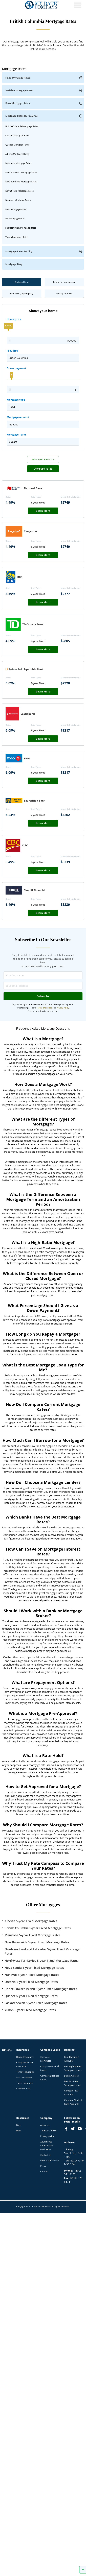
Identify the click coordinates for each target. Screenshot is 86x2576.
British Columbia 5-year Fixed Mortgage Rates (38, 1928)
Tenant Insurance (25, 2071)
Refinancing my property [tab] (21, 293)
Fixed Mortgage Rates (17, 77)
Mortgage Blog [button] (13, 264)
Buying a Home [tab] (22, 282)
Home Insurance (24, 2056)
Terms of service (44, 1007)
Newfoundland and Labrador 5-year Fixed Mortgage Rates (42, 1951)
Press (43, 2166)
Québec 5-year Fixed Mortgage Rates (31, 1996)
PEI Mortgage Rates (15, 218)
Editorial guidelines (49, 2160)
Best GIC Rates (71, 2075)
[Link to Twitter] (73, 2129)
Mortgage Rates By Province (21, 115)
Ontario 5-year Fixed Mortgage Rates (31, 1982)
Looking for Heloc (64, 293)
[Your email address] (43, 986)
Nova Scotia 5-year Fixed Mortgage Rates (34, 1968)
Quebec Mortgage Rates (17, 144)
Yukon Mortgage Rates (16, 236)
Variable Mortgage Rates (19, 90)
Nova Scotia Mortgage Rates (19, 190)
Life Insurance (23, 2088)
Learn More (43, 510)
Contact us (45, 2154)
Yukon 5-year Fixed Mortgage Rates (30, 2010)
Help (18, 2130)
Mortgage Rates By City (18, 251)
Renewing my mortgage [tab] (64, 282)
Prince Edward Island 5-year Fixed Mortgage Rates (41, 1989)
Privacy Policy (62, 1007)
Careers (44, 2171)
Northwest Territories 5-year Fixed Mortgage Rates (41, 1961)
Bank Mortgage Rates (17, 103)
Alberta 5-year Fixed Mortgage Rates (31, 1921)
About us (44, 2125)
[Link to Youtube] (80, 2129)
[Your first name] (43, 975)
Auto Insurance (24, 2077)
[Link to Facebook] (66, 2129)
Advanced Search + (43, 459)
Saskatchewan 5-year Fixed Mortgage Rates (36, 2003)
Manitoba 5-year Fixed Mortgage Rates (32, 1935)
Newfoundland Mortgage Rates (21, 181)
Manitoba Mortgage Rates (18, 163)
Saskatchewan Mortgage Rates (20, 227)
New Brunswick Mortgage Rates (21, 172)
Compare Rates (43, 468)
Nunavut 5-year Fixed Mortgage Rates (32, 1975)
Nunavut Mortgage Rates (18, 200)
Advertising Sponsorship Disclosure (46, 2145)
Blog (18, 2125)
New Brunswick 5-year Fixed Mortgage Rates (37, 1942)
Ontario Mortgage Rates (17, 135)
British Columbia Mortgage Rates (21, 126)
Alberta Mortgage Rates (17, 153)
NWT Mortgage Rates (16, 209)
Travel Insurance (24, 2082)
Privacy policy (47, 2136)
